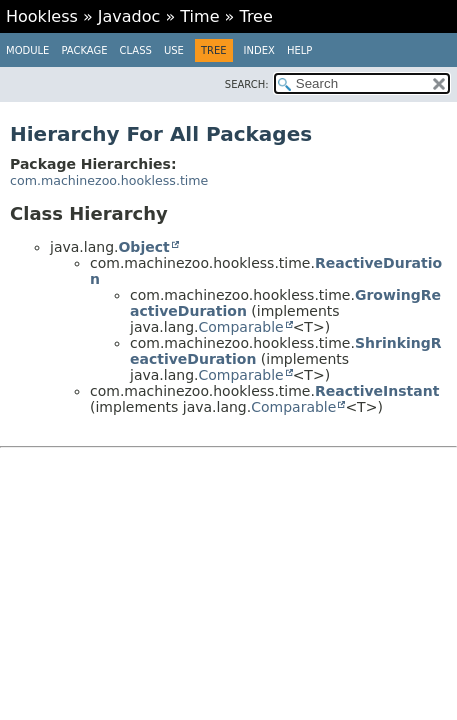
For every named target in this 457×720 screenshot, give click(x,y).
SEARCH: (247, 84)
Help (299, 50)
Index (259, 50)
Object (143, 247)
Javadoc (129, 16)
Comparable (240, 327)
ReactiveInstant (377, 391)
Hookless (42, 16)
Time (199, 16)
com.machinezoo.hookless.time (109, 180)
